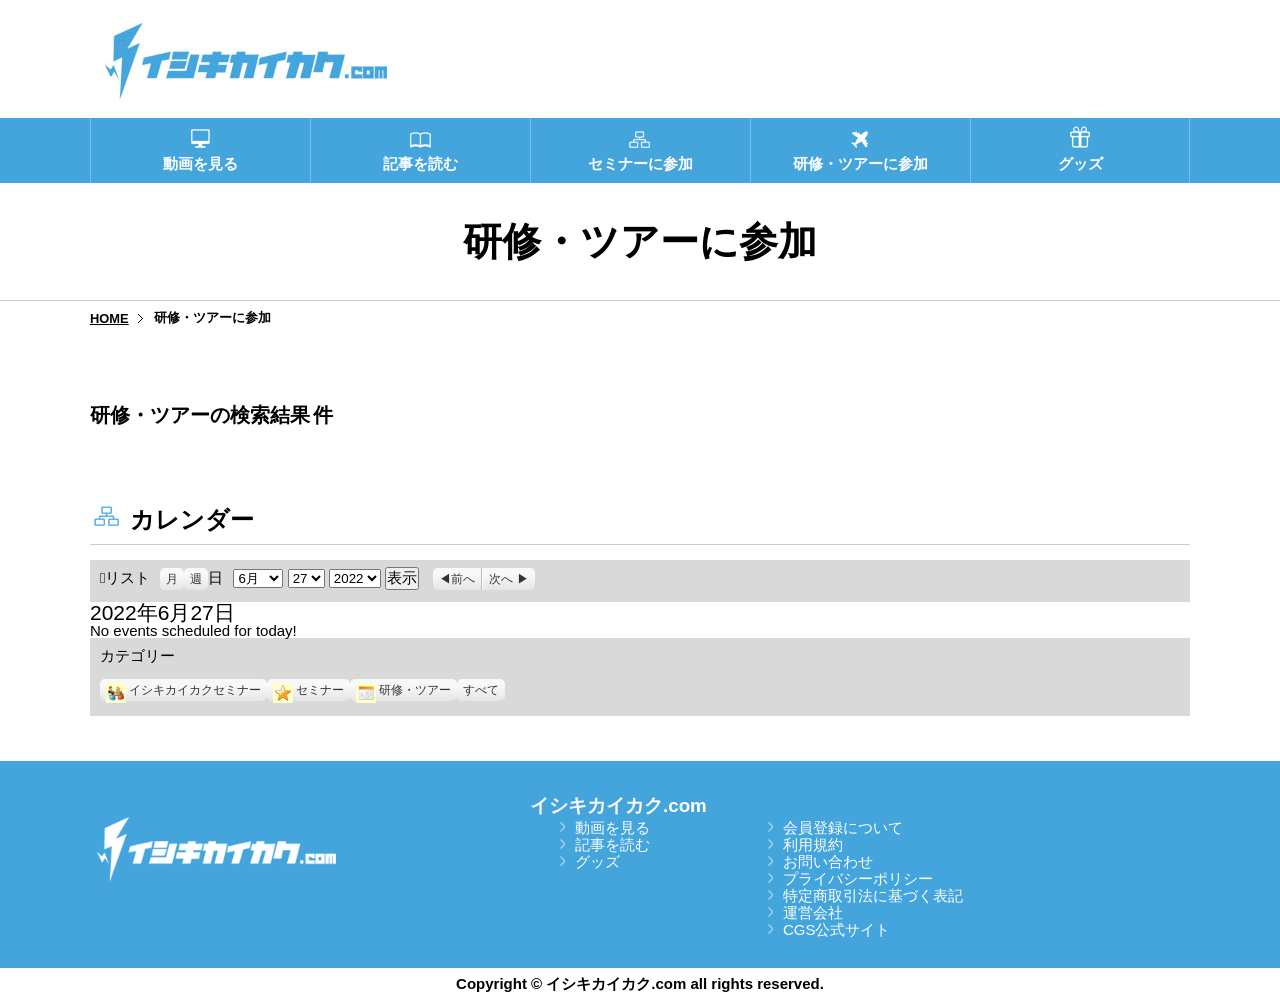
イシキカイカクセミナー (183, 690)
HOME (109, 318)
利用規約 (813, 844)
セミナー (308, 690)
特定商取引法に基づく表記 (873, 895)
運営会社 (813, 912)
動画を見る (612, 827)
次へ (501, 579)
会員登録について (843, 827)
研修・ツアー (403, 690)
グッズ (597, 861)
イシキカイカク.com (618, 805)
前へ (463, 579)
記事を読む (612, 844)
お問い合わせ (828, 861)
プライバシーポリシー (858, 878)
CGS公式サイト (837, 929)
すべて (481, 690)
